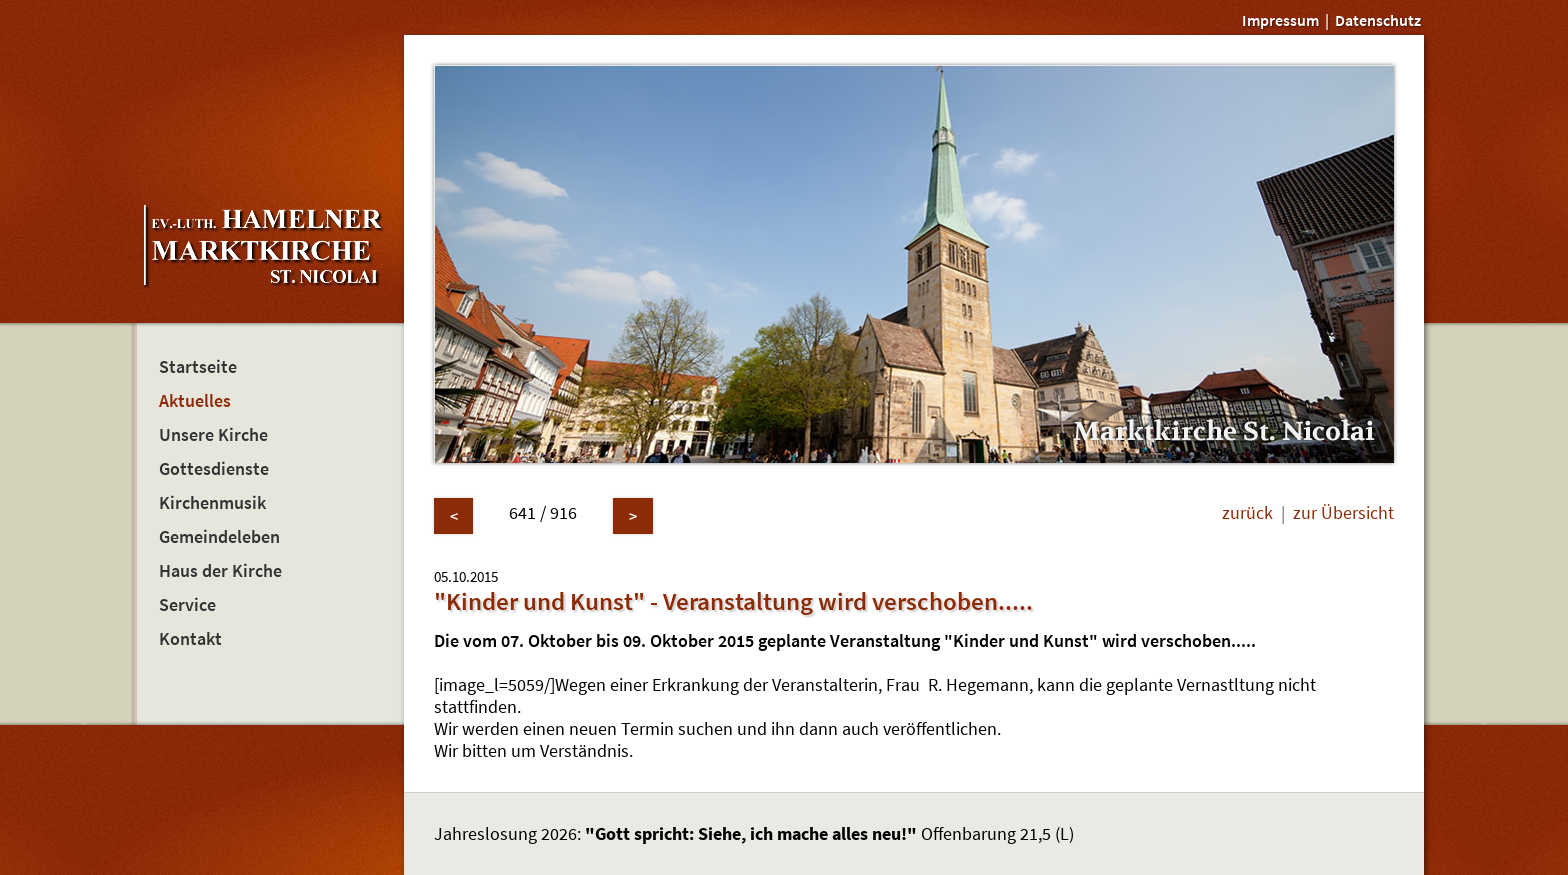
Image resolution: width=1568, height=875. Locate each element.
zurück (1247, 513)
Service (187, 605)
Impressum (1280, 20)
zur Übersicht (1343, 513)
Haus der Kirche (220, 571)
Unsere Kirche (213, 435)
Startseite (198, 367)
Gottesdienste (214, 469)
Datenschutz (1378, 20)
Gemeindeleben (219, 537)
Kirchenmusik (212, 503)
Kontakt (190, 639)
